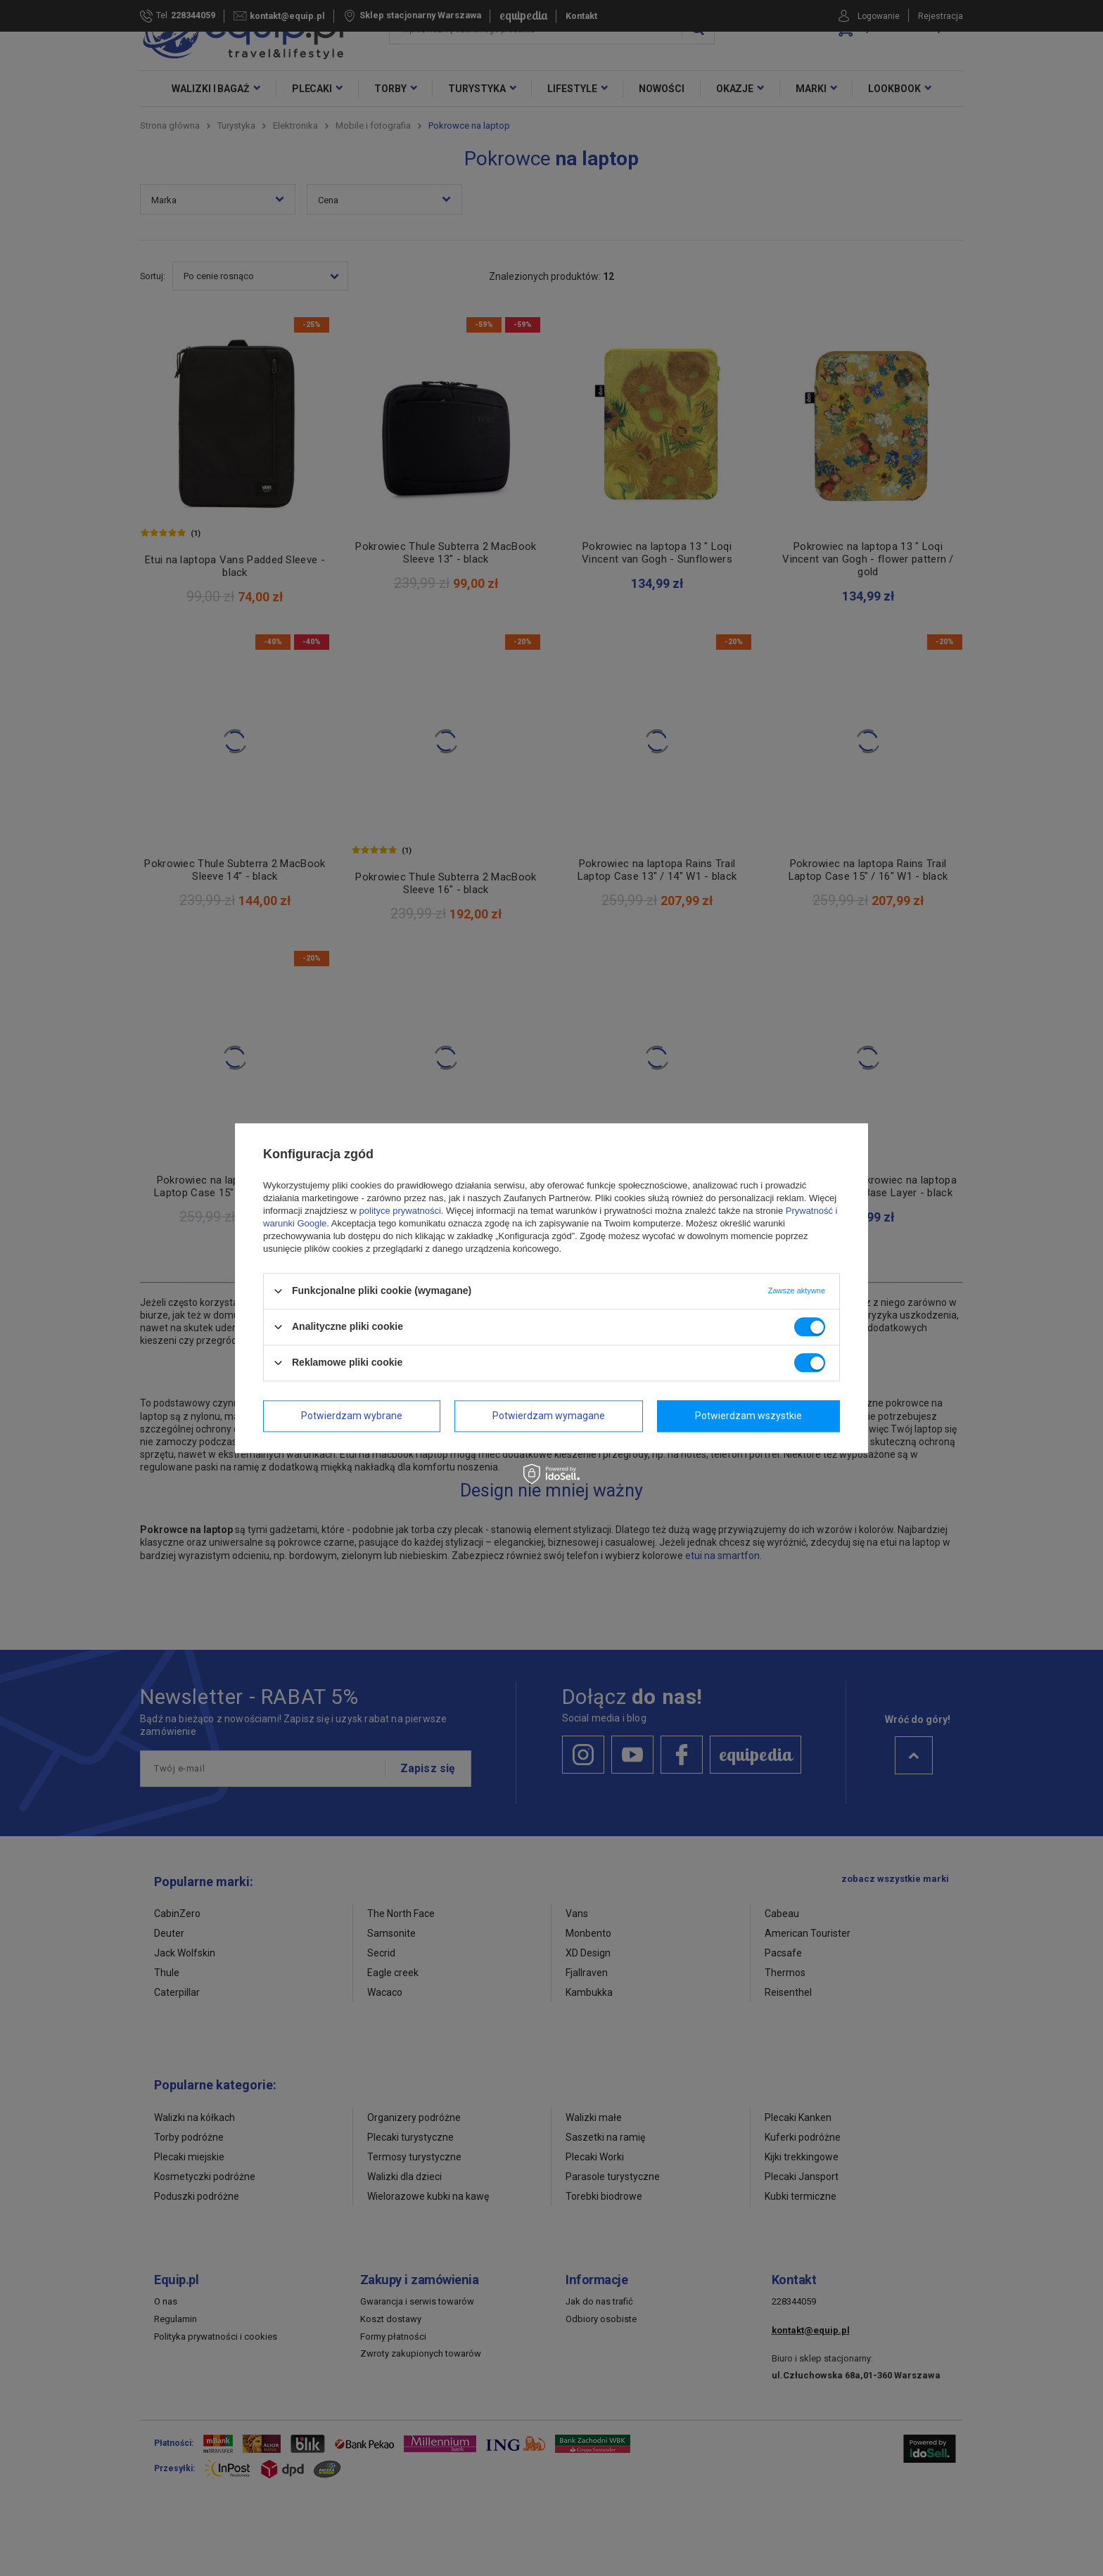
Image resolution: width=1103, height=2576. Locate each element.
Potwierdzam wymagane (548, 1415)
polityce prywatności (400, 1210)
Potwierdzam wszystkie (748, 1415)
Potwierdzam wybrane (351, 1415)
